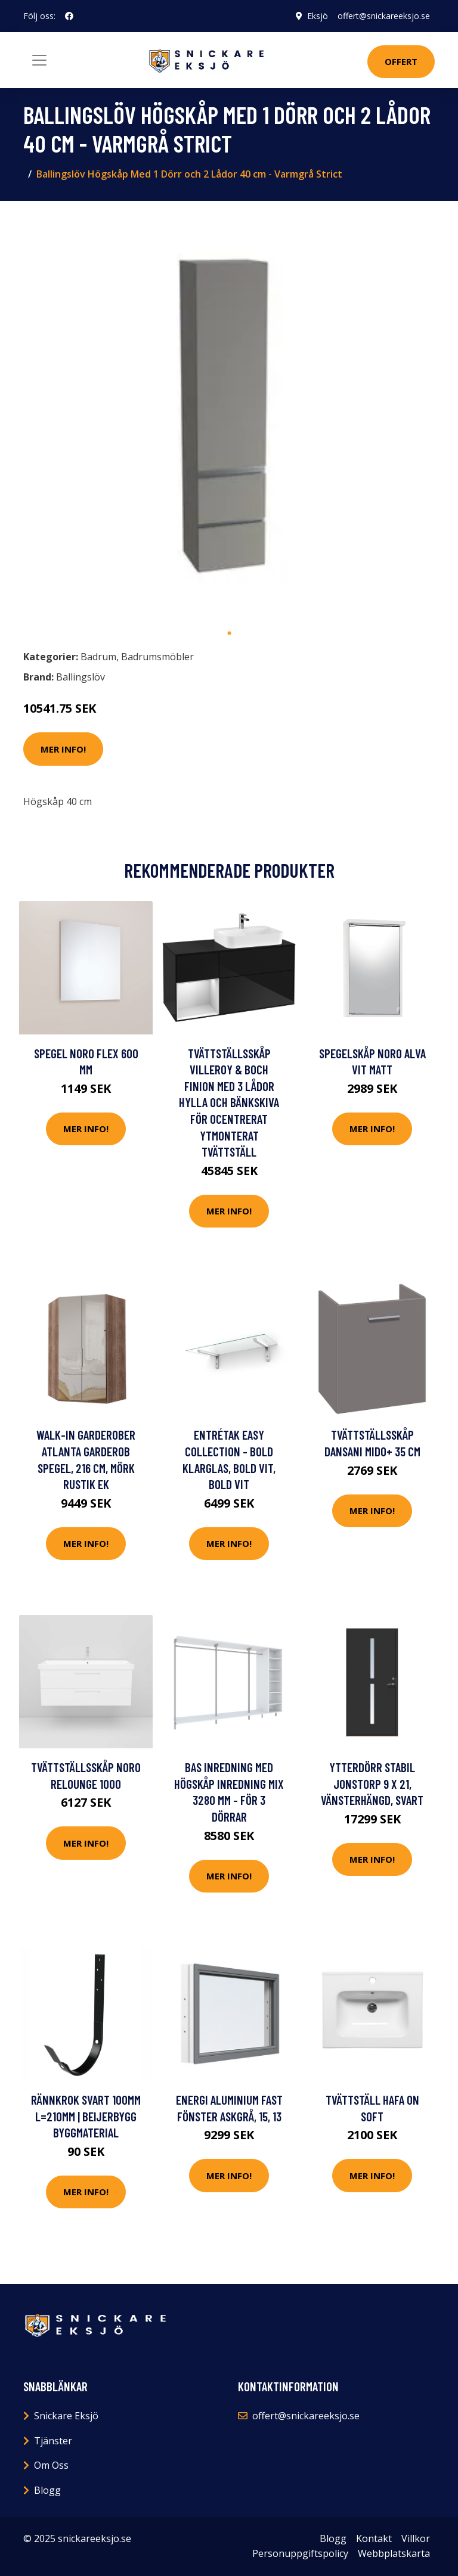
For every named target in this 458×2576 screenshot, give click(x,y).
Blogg (47, 2490)
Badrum (98, 656)
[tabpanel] (229, 416)
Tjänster (53, 2440)
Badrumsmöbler (157, 656)
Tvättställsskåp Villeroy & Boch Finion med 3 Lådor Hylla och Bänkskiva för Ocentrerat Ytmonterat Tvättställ (229, 1103)
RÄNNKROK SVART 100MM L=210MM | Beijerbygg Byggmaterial (86, 2116)
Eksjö (317, 15)
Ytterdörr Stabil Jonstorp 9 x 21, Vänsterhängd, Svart (372, 1783)
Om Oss (51, 2465)
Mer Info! (63, 749)
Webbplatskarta (394, 2553)
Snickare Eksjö (66, 2415)
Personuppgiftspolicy (300, 2553)
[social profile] (69, 16)
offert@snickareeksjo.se (384, 15)
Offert (401, 61)
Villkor (415, 2538)
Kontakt (374, 2538)
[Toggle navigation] (39, 60)
